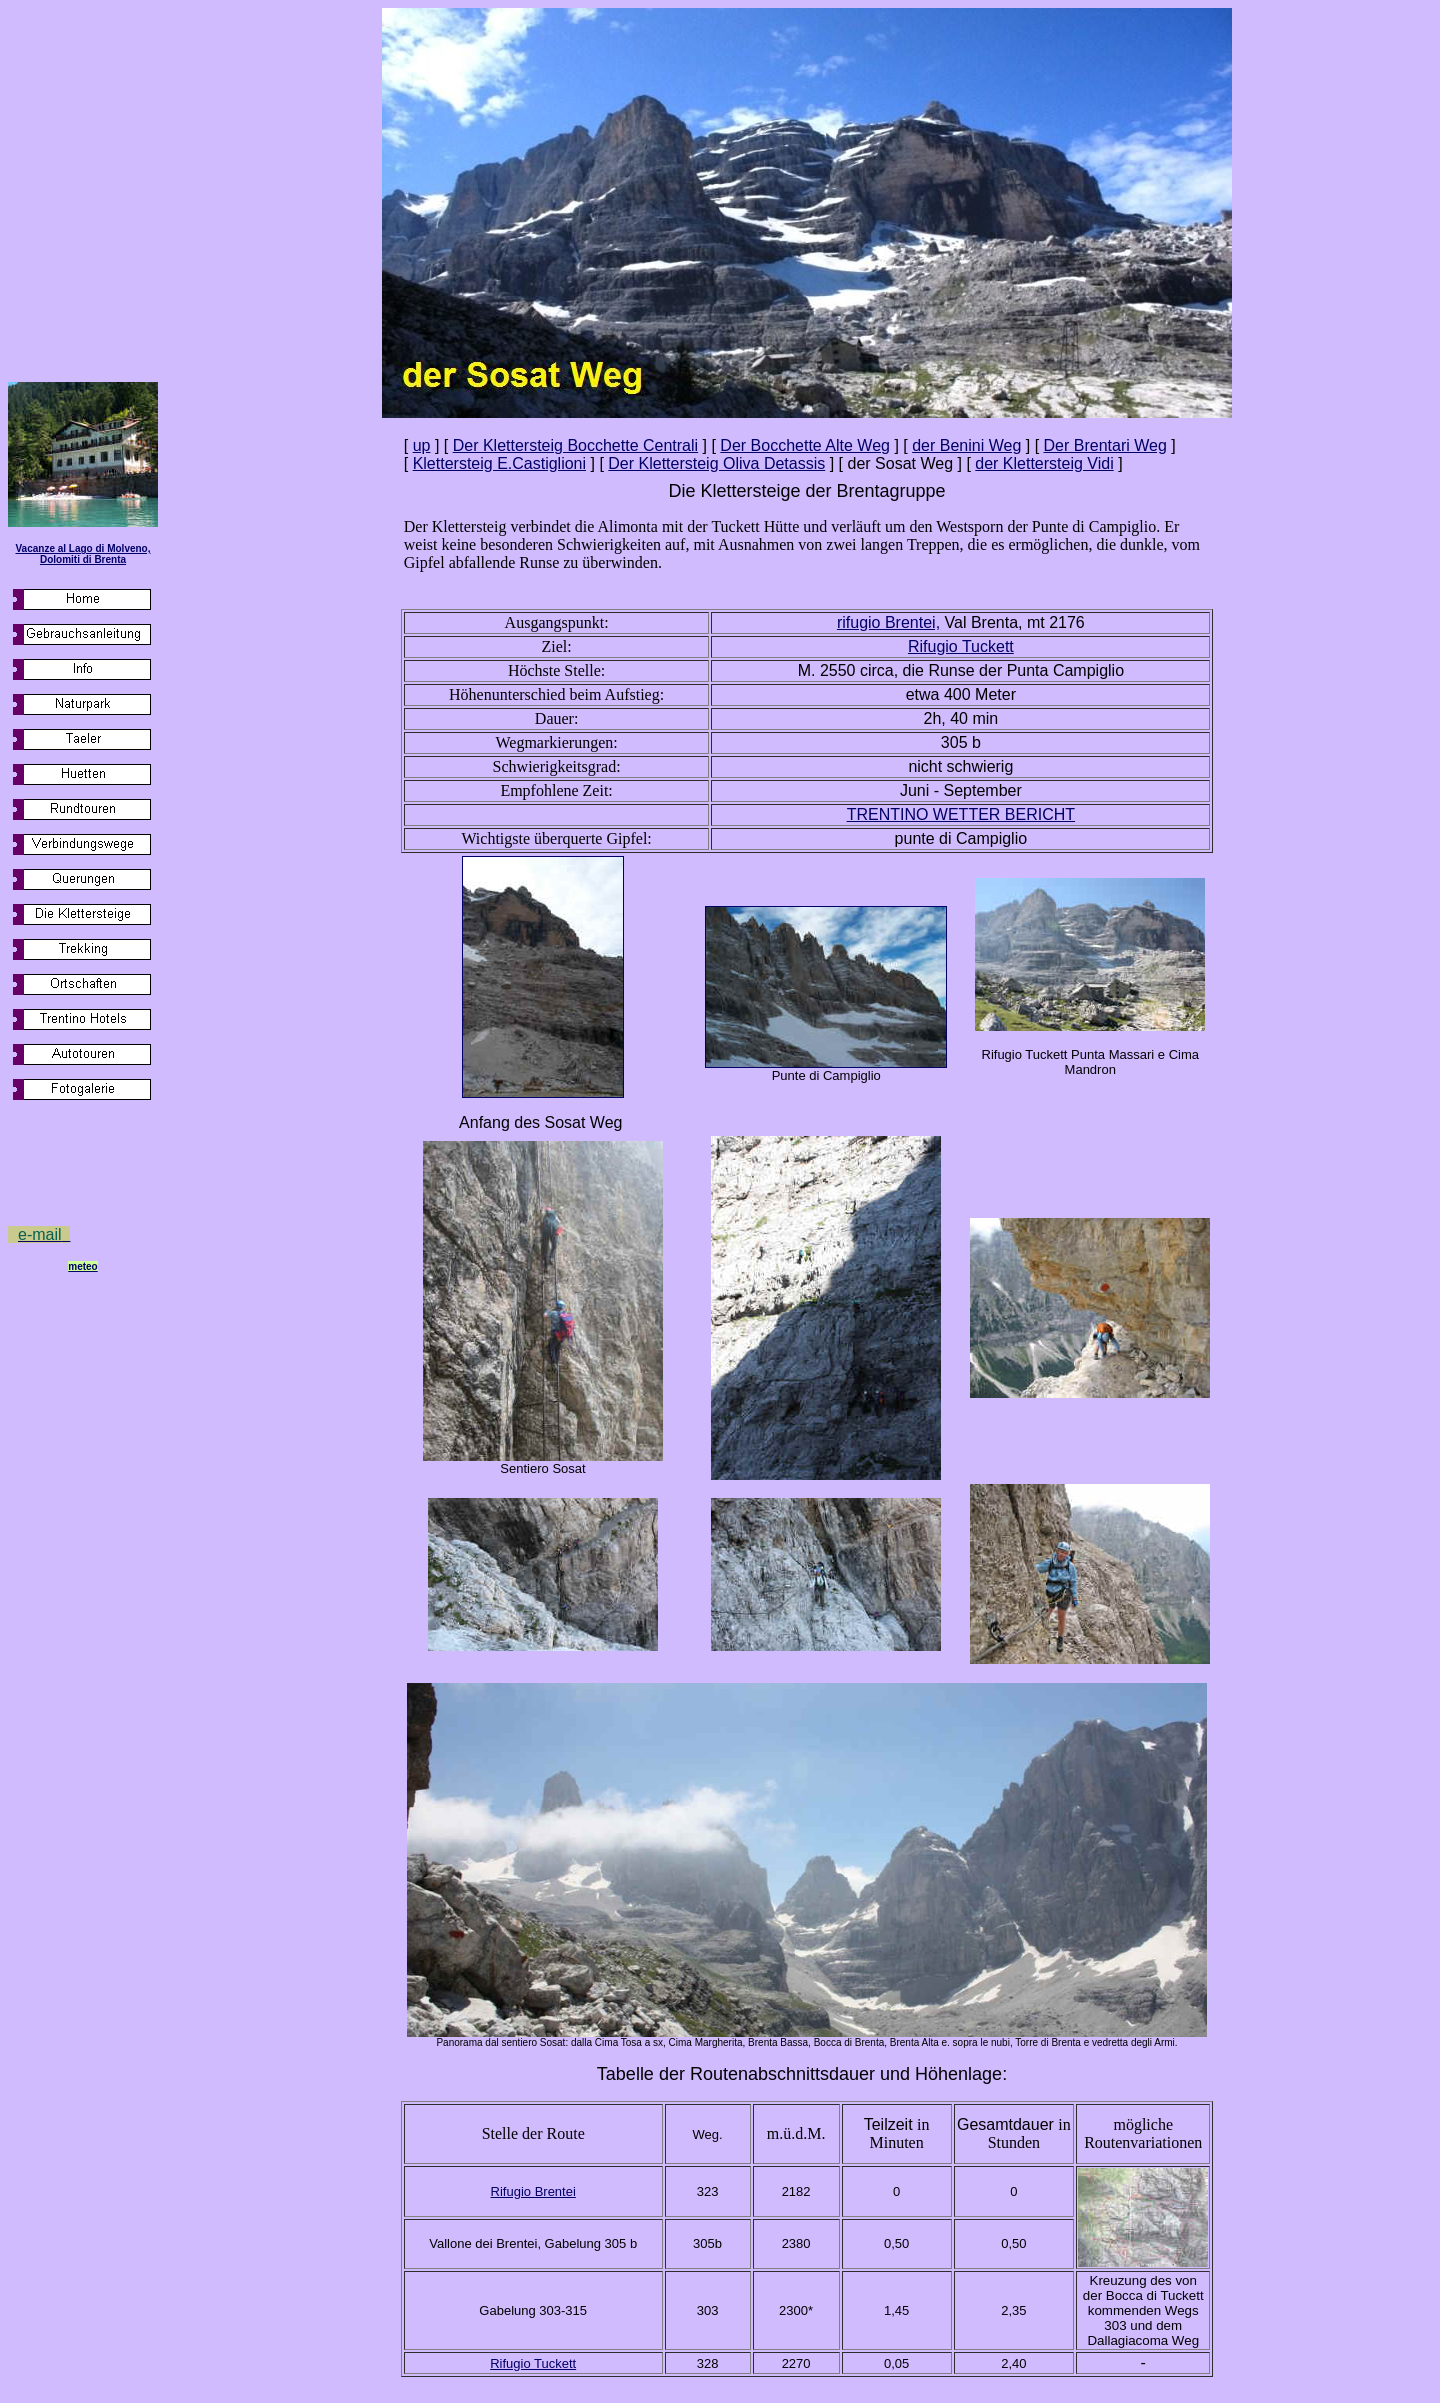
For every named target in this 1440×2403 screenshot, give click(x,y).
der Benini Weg (966, 445)
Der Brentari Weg (1105, 445)
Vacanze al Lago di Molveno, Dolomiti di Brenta (82, 554)
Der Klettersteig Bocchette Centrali (575, 445)
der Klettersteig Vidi (1044, 463)
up (422, 445)
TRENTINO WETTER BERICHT (961, 814)
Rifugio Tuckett (533, 2363)
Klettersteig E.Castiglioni (499, 463)
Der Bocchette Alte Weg (805, 445)
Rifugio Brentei (533, 2191)
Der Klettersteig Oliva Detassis (716, 463)
